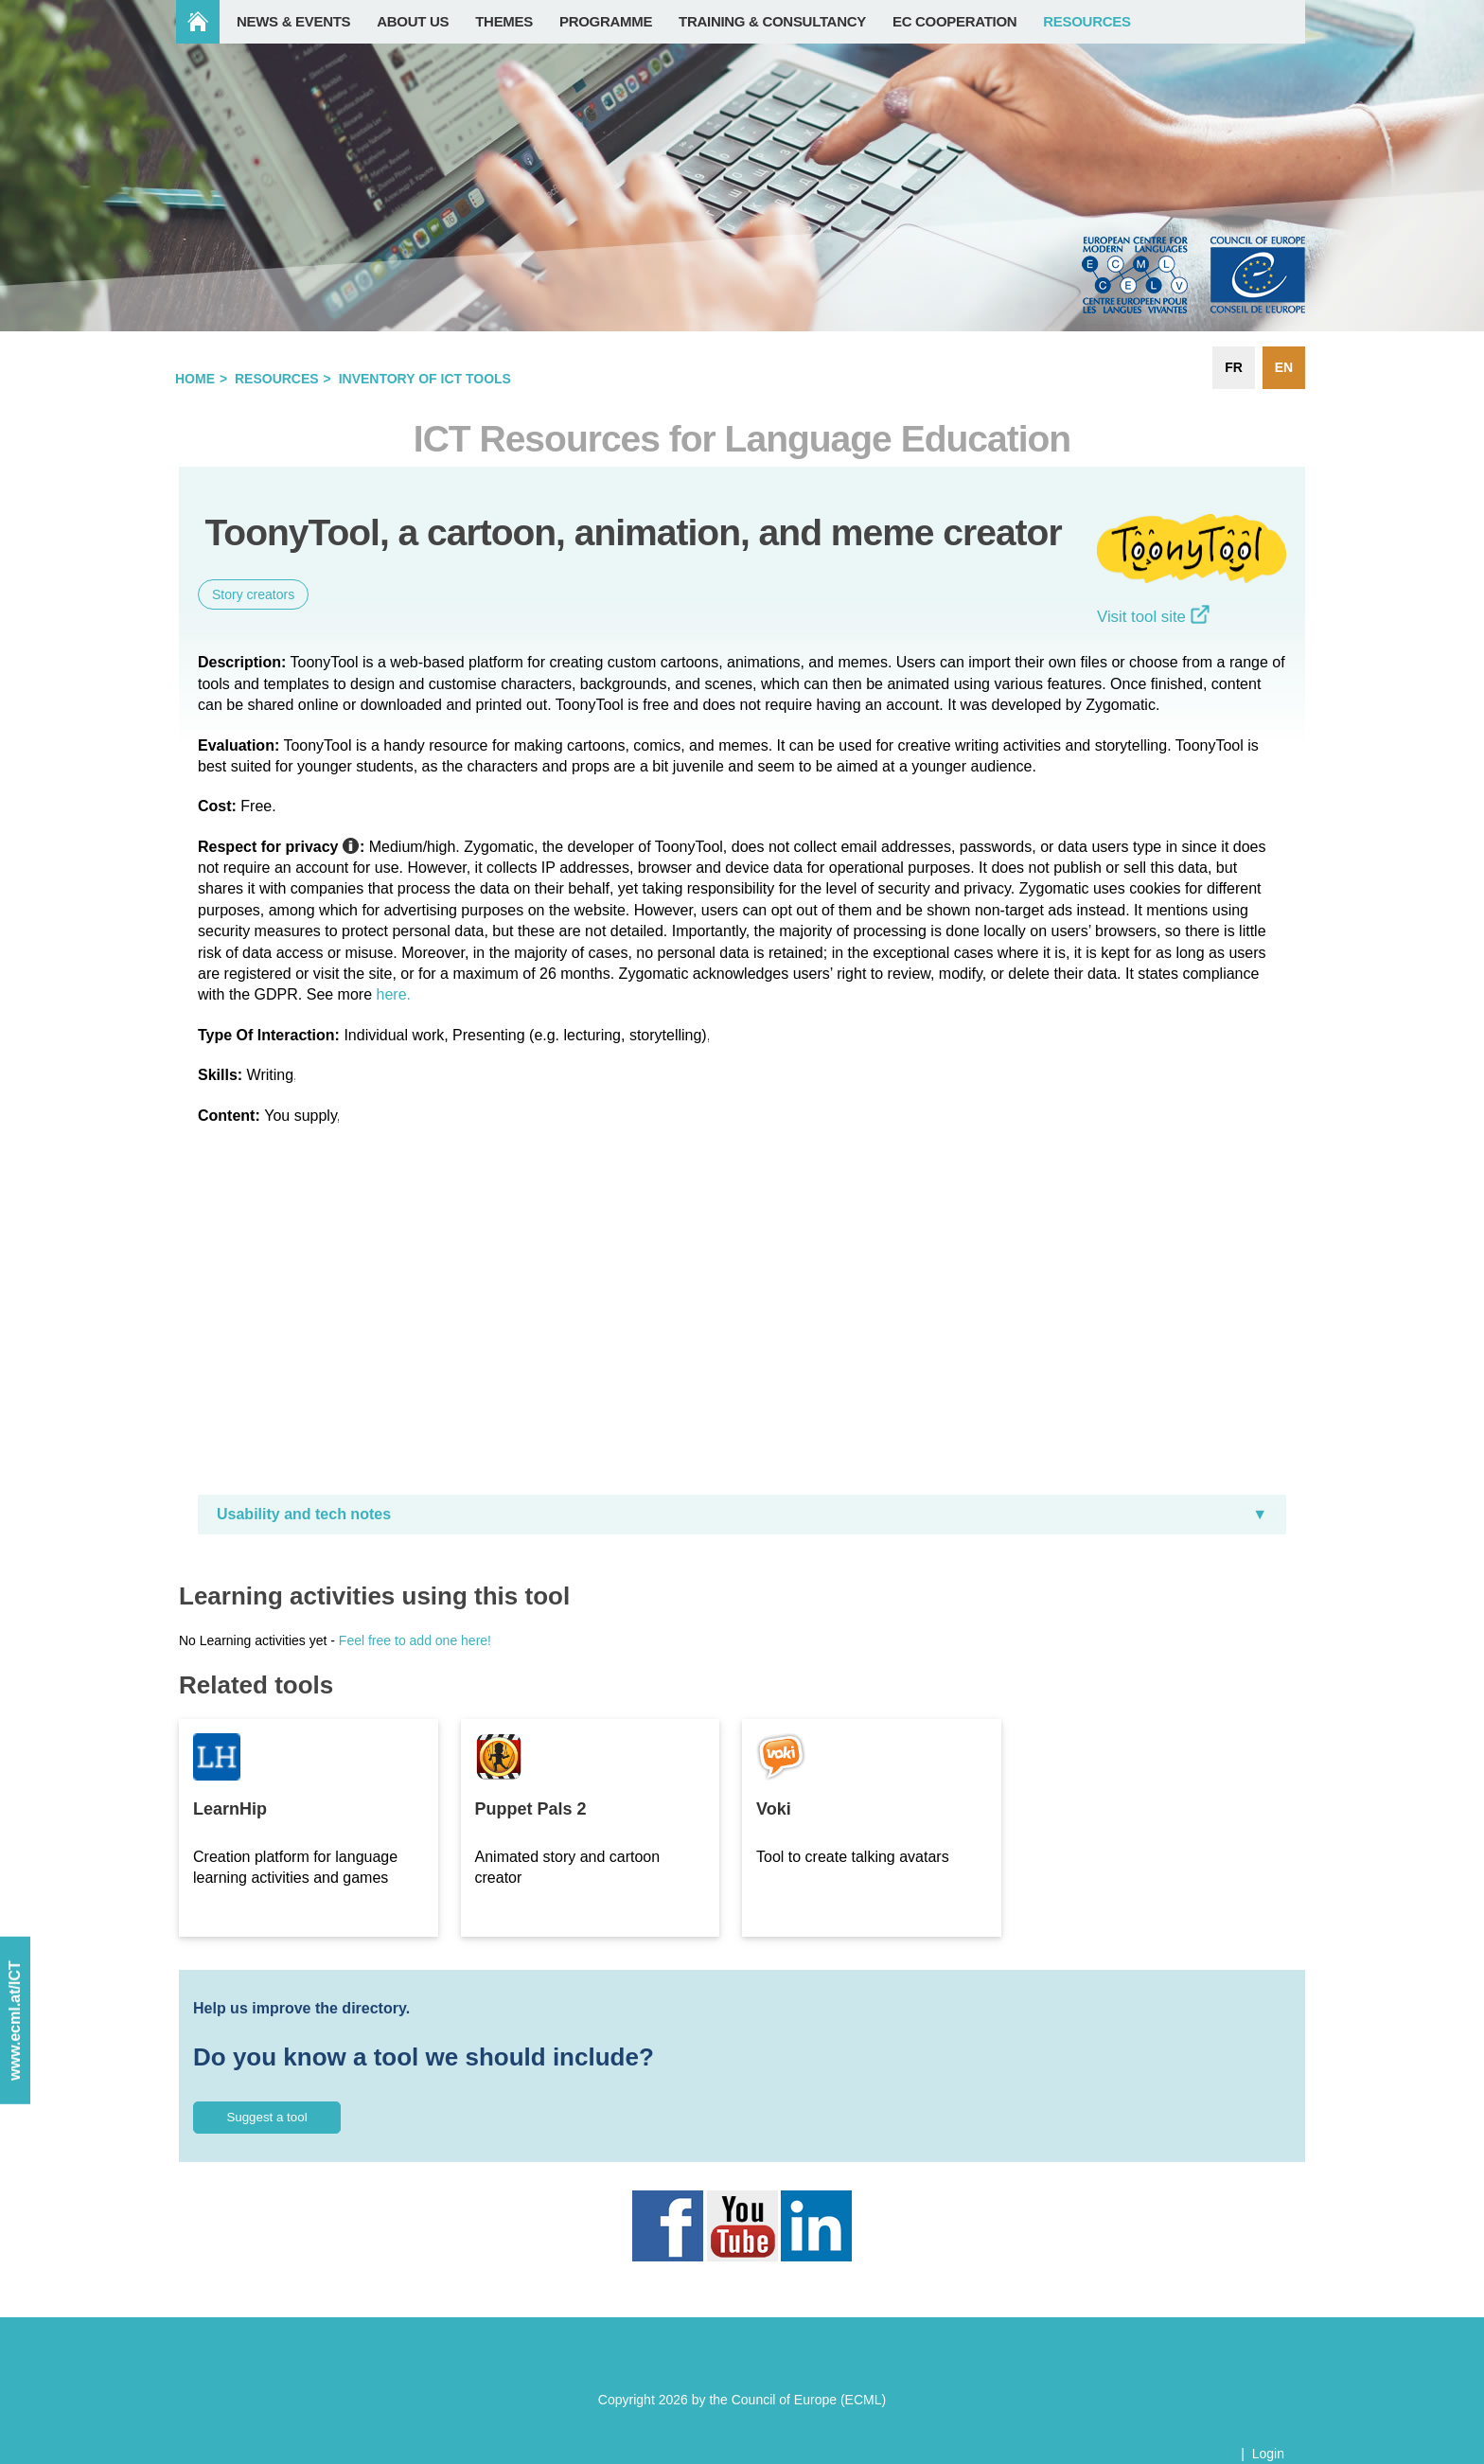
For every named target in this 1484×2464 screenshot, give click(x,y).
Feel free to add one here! (415, 1640)
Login (1268, 2453)
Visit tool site (1153, 617)
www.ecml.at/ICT (15, 2020)
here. (394, 994)
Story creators (253, 594)
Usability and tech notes (304, 1514)
